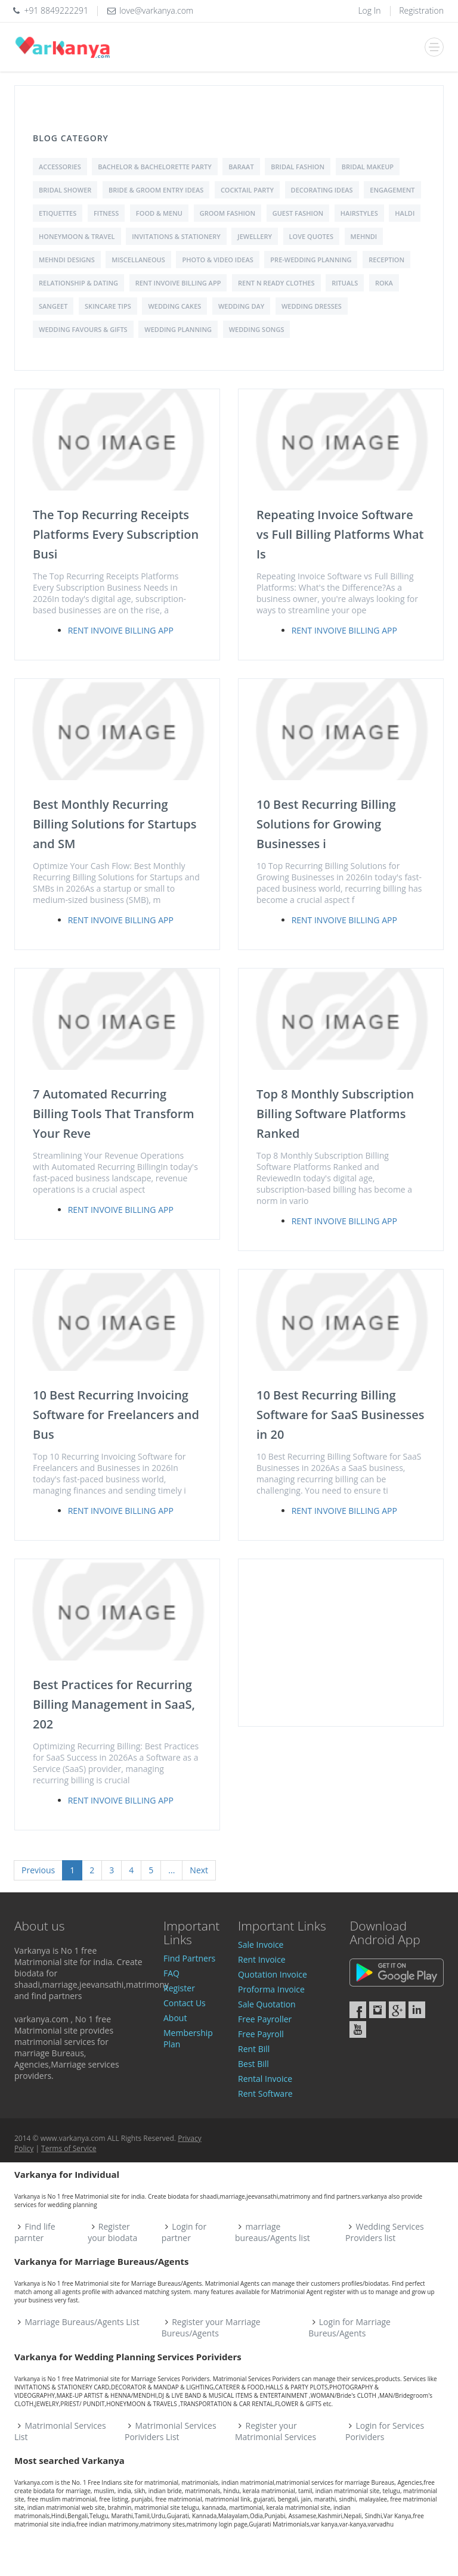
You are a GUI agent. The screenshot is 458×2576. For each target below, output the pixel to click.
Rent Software (265, 2093)
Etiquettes (57, 213)
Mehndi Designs (67, 259)
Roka (384, 282)
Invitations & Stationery (176, 236)
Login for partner (184, 2232)
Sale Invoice (261, 1944)
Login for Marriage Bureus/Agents (349, 2327)
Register (179, 1988)
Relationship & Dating (78, 282)
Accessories (60, 166)
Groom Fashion (227, 213)
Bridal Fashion (297, 166)
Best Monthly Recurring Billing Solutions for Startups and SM (115, 824)
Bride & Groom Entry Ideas (156, 189)
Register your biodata (112, 2232)
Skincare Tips (108, 306)
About (175, 2017)
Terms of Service (68, 2148)
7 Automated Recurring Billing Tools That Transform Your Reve (113, 1113)
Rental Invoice (265, 2078)
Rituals (345, 282)
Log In (369, 10)
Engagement (392, 189)
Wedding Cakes (174, 306)
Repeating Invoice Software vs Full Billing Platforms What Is (339, 534)
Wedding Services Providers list (384, 2232)
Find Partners (189, 1958)
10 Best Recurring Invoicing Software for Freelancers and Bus (116, 1414)
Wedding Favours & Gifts (83, 329)
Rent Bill (254, 2048)
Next (199, 1870)
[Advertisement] (341, 1642)
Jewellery (254, 236)
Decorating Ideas (322, 189)
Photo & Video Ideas (217, 259)
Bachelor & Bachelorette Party (154, 166)
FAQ (171, 1973)
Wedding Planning (178, 329)
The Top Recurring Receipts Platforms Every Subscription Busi (116, 534)
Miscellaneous (138, 259)
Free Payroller (265, 2019)
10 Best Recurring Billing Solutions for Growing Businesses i (326, 824)
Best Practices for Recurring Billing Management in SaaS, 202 (114, 1704)
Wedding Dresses (311, 306)
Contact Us (184, 2003)
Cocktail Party (247, 189)
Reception (386, 259)
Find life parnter (34, 2232)
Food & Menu (159, 213)
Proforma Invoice (271, 1989)
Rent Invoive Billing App (178, 282)
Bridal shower (65, 189)
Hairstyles (359, 213)
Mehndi (364, 236)
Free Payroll (261, 2034)
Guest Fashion (298, 213)
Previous (38, 1870)
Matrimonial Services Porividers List (170, 2431)
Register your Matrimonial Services (275, 2431)
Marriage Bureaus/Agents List (82, 2321)
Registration (421, 10)
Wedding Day (241, 306)
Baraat (240, 166)
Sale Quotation (267, 2004)
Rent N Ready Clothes (276, 282)
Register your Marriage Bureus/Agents (211, 2327)
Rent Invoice (262, 1959)
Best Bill (253, 2063)
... (171, 1870)
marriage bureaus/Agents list (272, 2232)
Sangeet (53, 306)
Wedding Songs (256, 329)
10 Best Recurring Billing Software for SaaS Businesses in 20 (340, 1414)
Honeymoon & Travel (77, 236)
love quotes (311, 236)
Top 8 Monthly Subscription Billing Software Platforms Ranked (335, 1113)
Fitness (106, 213)
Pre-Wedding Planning (310, 259)
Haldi (404, 213)
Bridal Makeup (368, 166)
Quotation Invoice (272, 1974)
